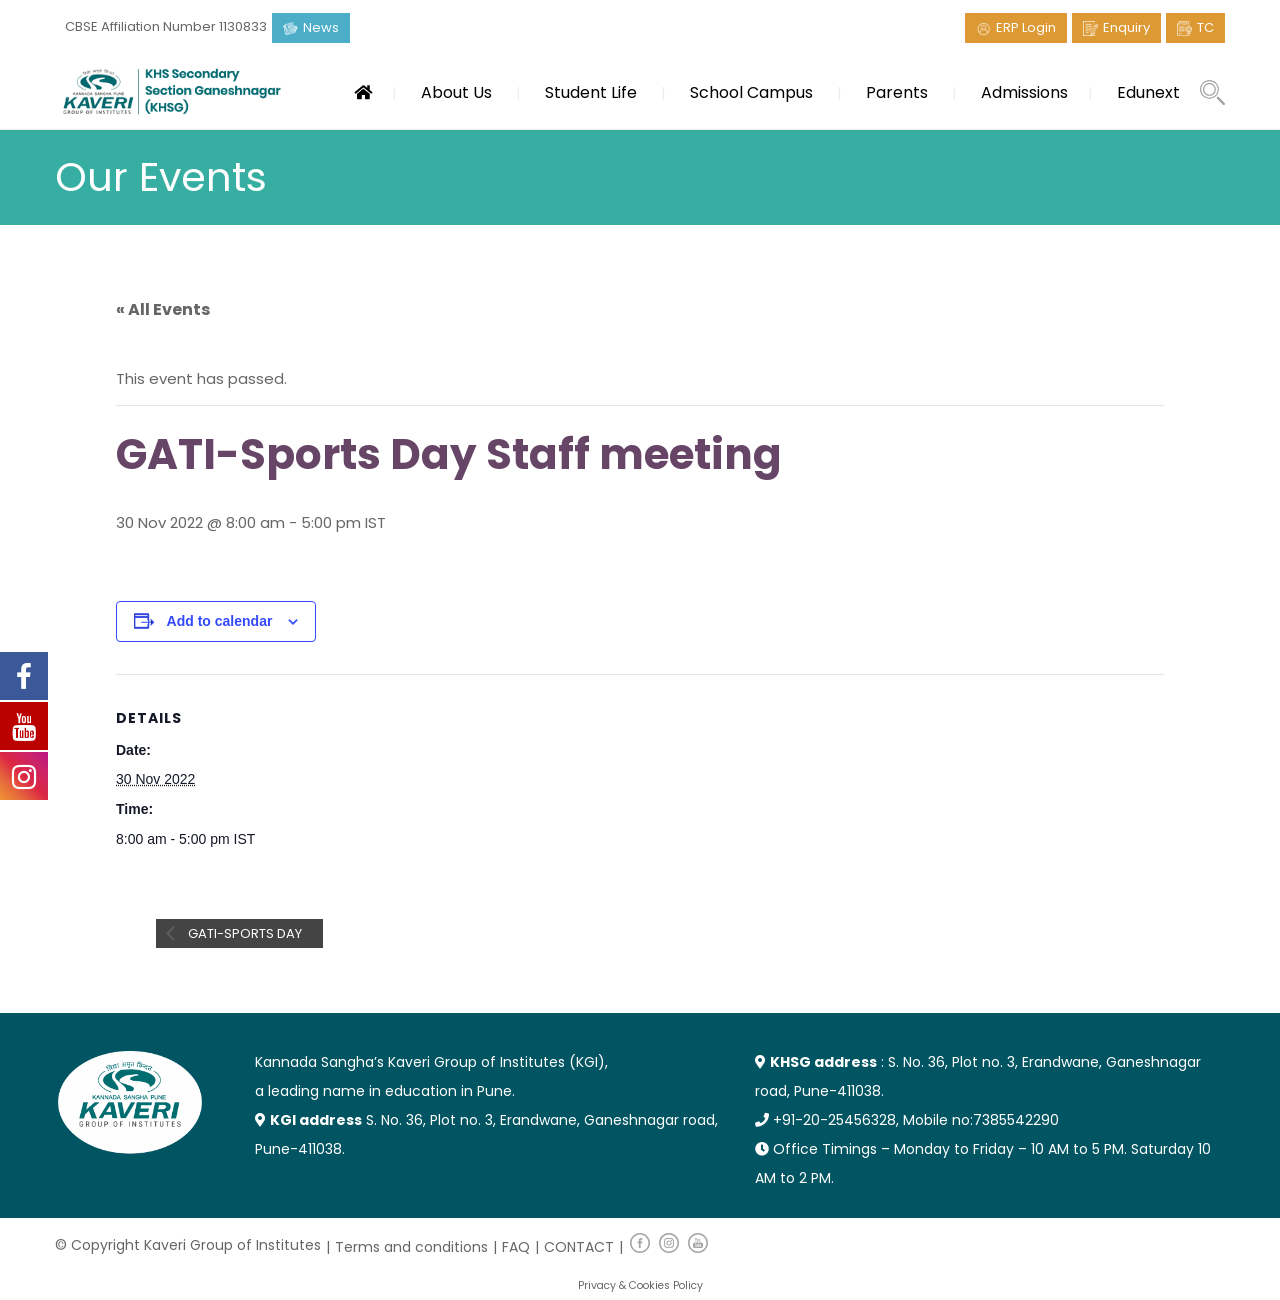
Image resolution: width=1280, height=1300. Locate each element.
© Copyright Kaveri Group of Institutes (188, 1245)
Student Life (591, 92)
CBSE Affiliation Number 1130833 (166, 26)
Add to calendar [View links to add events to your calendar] (220, 621)
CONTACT (579, 1247)
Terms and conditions (411, 1247)
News (321, 27)
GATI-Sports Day (243, 933)
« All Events (163, 309)
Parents (897, 92)
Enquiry (1126, 27)
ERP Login (1026, 27)
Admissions (1024, 92)
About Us (456, 92)
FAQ (516, 1247)
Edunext (1148, 92)
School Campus (751, 92)
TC (1205, 27)
